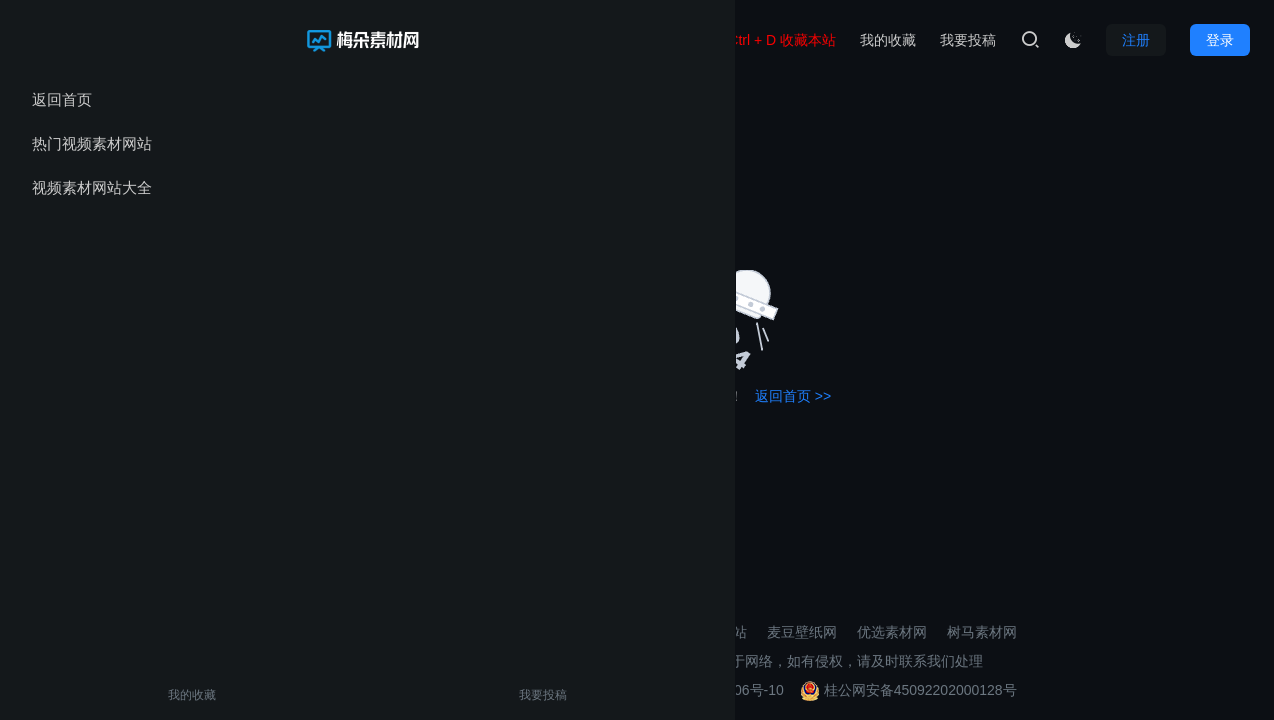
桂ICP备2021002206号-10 (701, 690)
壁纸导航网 (562, 632)
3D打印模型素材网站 (682, 632)
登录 (1220, 40)
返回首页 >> (793, 396)
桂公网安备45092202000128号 (908, 690)
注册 (1136, 40)
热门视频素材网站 (92, 143)
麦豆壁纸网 (802, 632)
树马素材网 (982, 632)
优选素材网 (892, 632)
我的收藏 (58, 695)
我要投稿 (143, 695)
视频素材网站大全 (92, 187)
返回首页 (62, 99)
